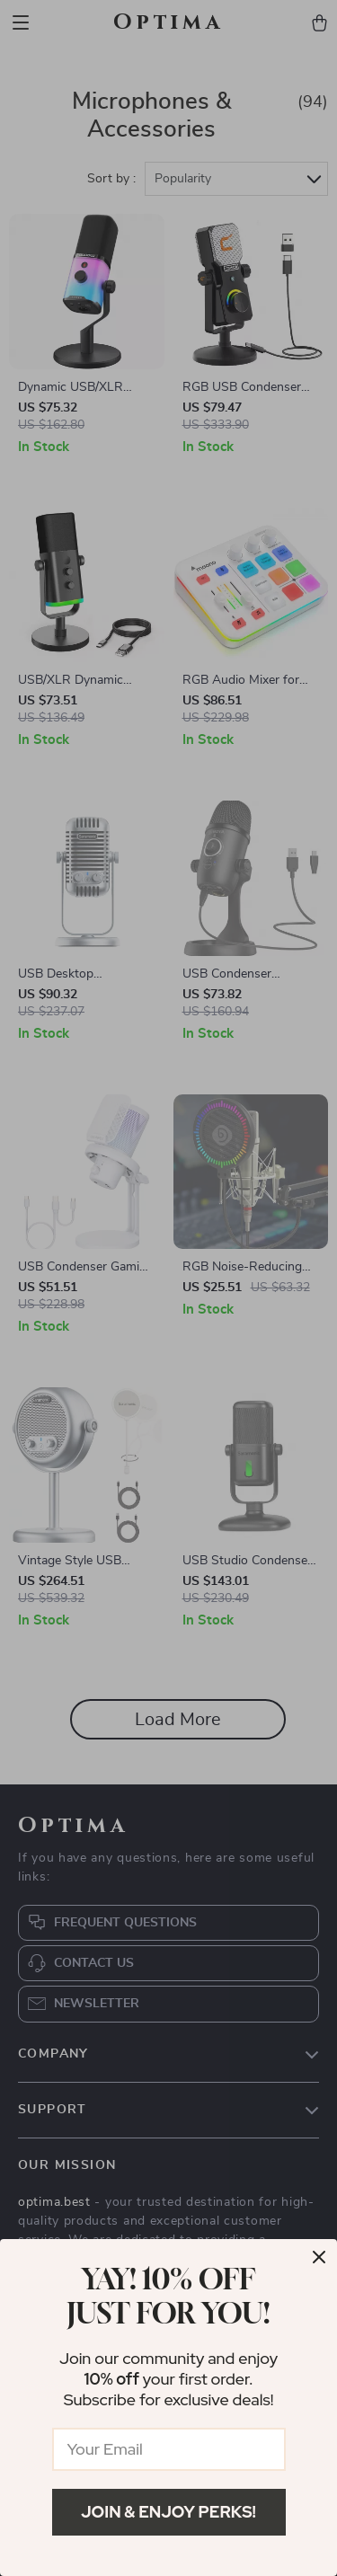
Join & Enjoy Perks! (168, 2511)
